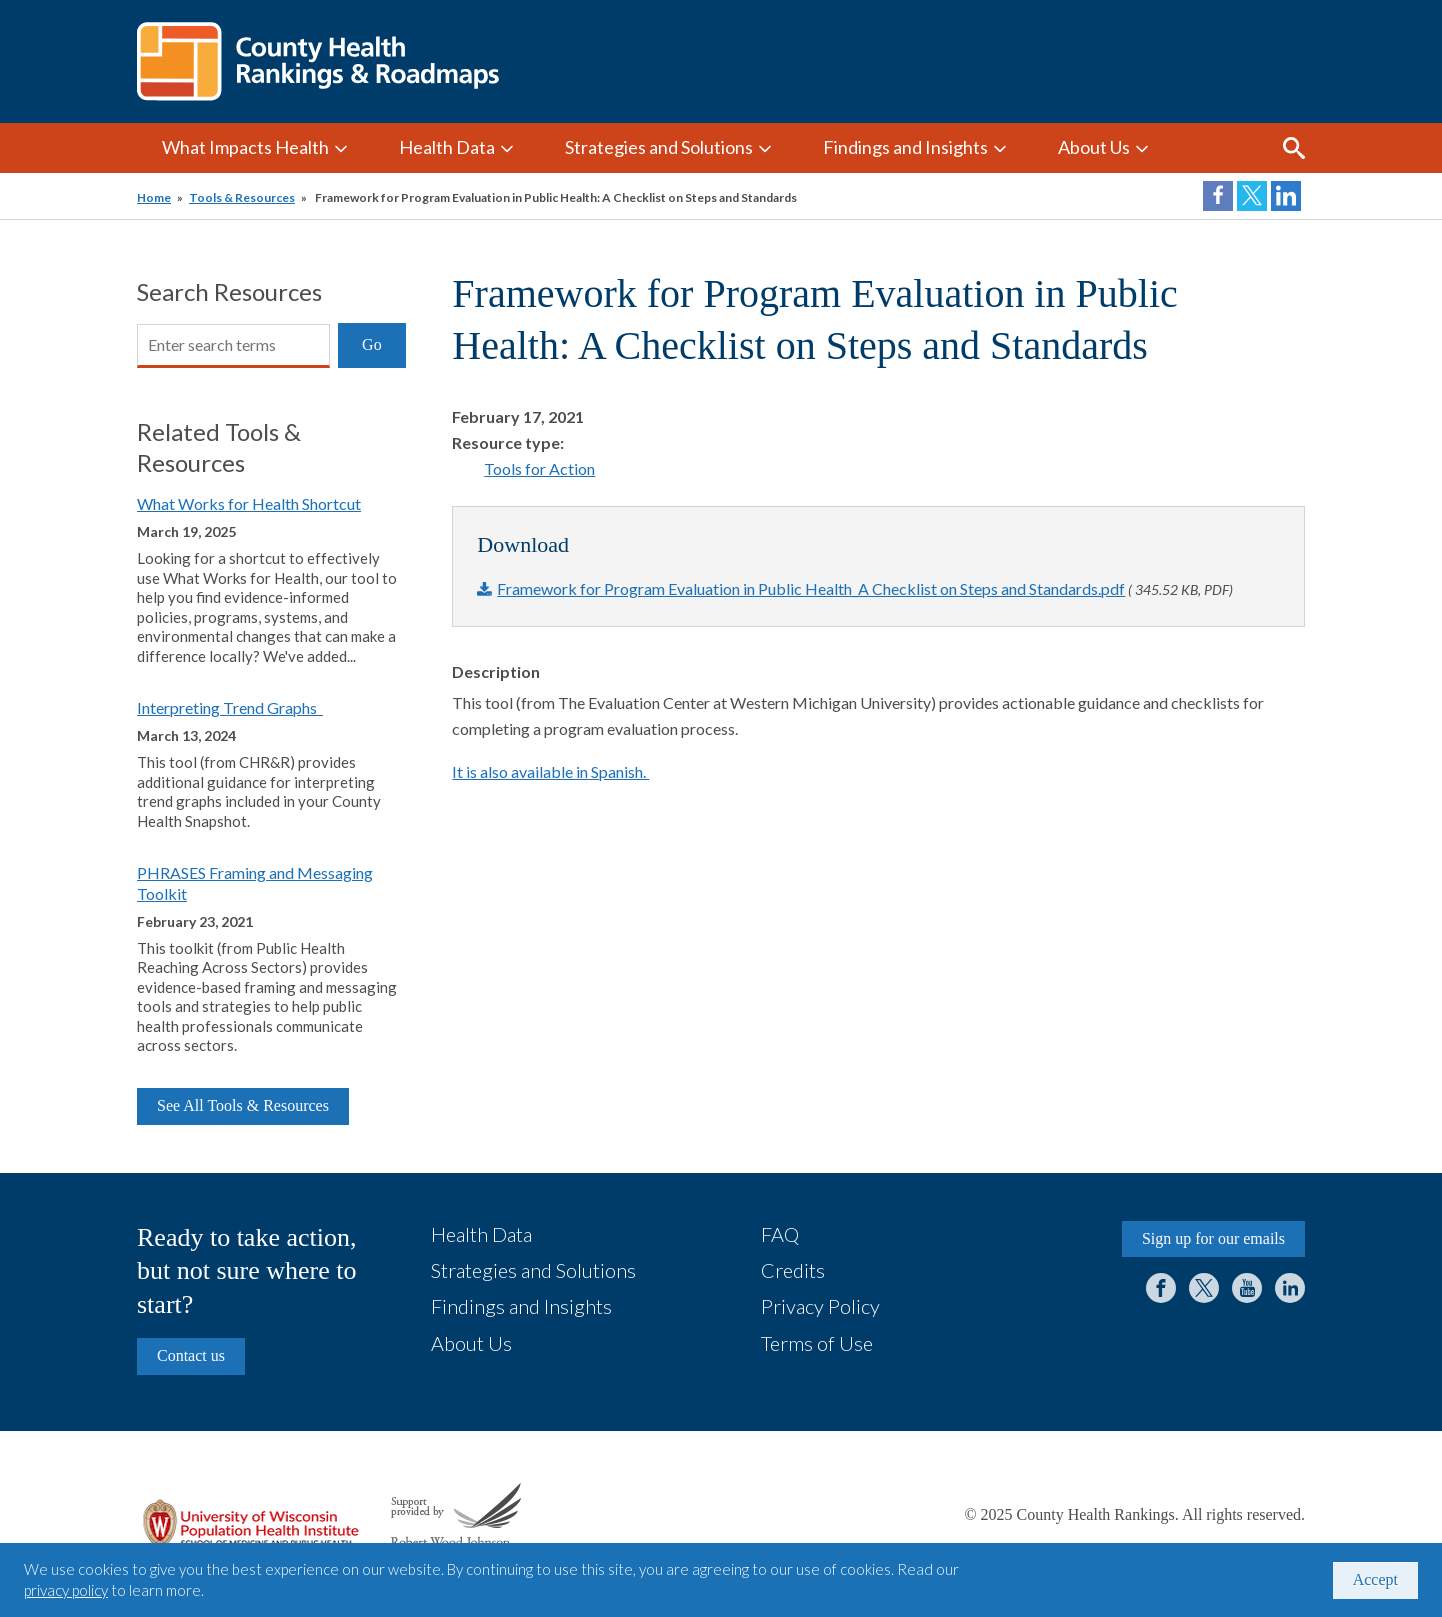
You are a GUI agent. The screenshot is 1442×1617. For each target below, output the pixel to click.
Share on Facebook (1218, 196)
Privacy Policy (820, 1306)
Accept (1375, 1579)
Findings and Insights (905, 147)
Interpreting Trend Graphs (230, 707)
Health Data (447, 147)
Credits (793, 1270)
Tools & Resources (242, 197)
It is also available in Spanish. (550, 771)
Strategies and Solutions (659, 147)
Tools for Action (539, 468)
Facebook (1161, 1288)
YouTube (1247, 1288)
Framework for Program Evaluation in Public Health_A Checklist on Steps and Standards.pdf (811, 588)
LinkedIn (1290, 1288)
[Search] (233, 346)
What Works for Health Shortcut (249, 503)
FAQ (780, 1234)
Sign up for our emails (1213, 1238)
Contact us (191, 1355)
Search (1294, 148)
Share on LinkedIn (1286, 196)
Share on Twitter (1252, 196)
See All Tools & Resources (243, 1105)
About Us (1094, 147)
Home (154, 197)
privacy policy (66, 1590)
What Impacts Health (245, 147)
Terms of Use (817, 1343)
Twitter (1204, 1288)
